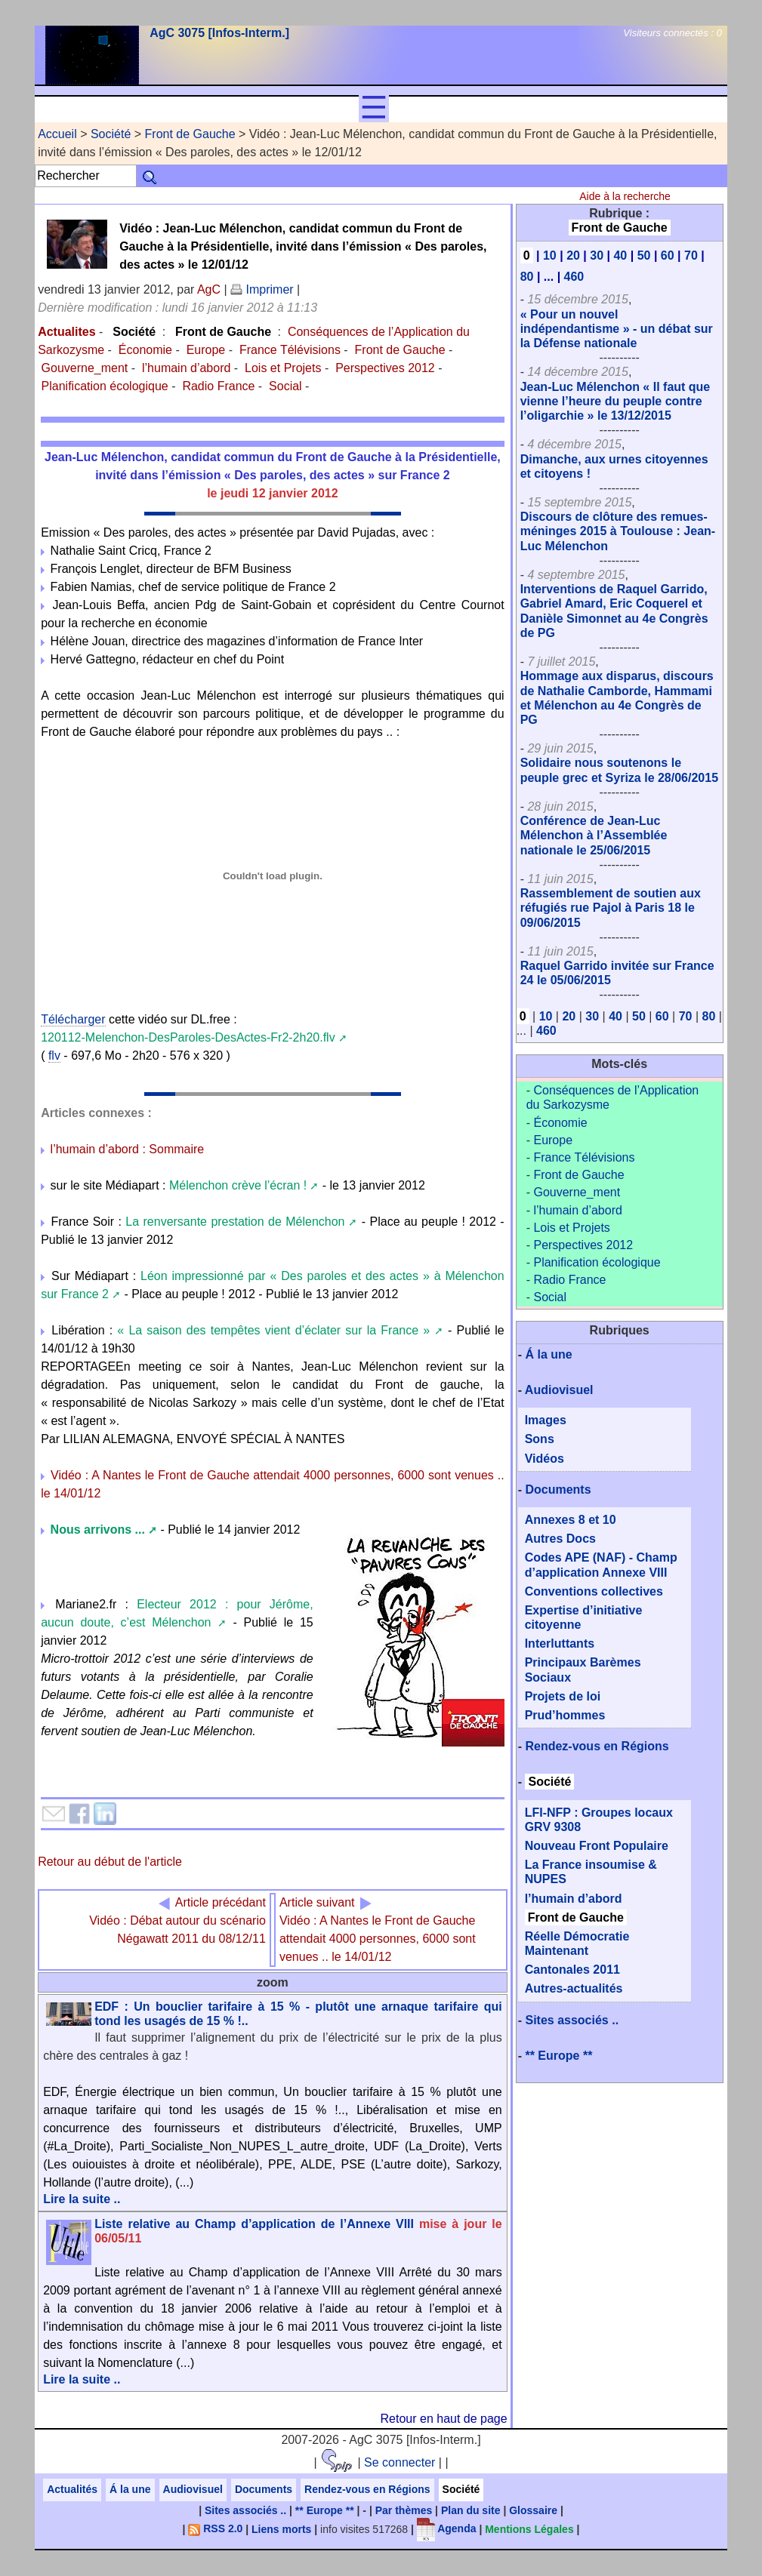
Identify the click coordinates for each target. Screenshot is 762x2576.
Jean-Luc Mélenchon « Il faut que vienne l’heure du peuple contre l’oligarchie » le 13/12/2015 (615, 401)
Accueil (57, 134)
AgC (209, 289)
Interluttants (559, 1643)
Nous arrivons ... (104, 1529)
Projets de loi (562, 1696)
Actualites (66, 331)
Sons (539, 1439)
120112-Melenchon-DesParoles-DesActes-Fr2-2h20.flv (188, 1037)
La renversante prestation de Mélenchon (234, 1221)
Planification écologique (105, 386)
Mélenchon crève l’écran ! (238, 1185)
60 (667, 255)
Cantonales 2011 (572, 1969)
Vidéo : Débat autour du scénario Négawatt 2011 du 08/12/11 (177, 1920)
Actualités (72, 2489)
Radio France (218, 386)
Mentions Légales (529, 2528)
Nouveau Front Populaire (596, 1845)
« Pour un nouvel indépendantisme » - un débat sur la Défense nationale (616, 328)
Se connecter (399, 2462)
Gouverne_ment (85, 368)
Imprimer (262, 289)
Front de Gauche (190, 134)
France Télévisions (290, 349)
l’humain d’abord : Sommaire (128, 1149)
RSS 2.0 (215, 2528)
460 (574, 276)
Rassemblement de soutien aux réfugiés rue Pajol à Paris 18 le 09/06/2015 (610, 907)
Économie (145, 349)
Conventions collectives (594, 1591)
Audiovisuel (559, 1389)
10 (550, 255)
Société (111, 134)
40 (620, 255)
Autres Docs (560, 1538)
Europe (206, 349)
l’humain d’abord (186, 368)
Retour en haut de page (444, 2418)
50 (644, 255)
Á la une (548, 1354)
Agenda (447, 2528)
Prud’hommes (565, 1715)
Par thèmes (403, 2510)
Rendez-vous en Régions (596, 1746)
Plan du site (471, 2510)
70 (691, 255)
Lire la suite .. (81, 2199)
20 (573, 255)
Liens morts (281, 2528)
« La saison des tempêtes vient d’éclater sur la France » (273, 1330)
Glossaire (533, 2510)
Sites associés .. (572, 2020)
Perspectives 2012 (385, 368)
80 (527, 276)
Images (545, 1420)
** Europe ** (558, 2055)
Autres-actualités (574, 1988)
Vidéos (544, 1458)
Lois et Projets (283, 368)
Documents (558, 1489)
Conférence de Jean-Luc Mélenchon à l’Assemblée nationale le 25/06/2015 (594, 835)
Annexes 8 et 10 (570, 1519)
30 (596, 255)
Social (285, 386)
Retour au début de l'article (110, 1861)
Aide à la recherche (625, 196)
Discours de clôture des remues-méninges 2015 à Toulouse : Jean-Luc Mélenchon (617, 531)
